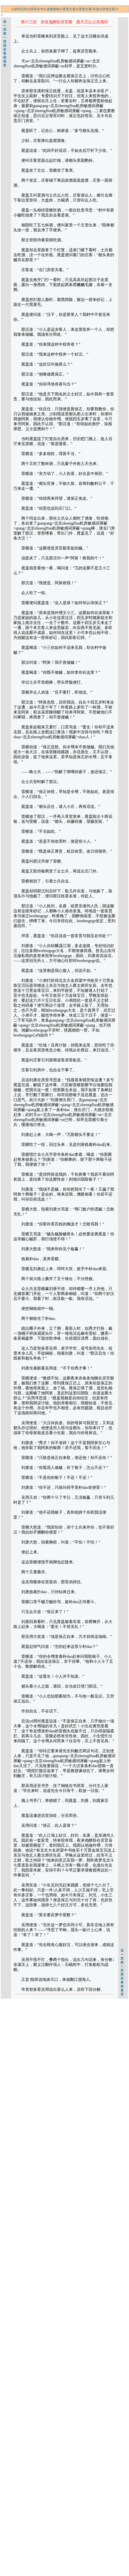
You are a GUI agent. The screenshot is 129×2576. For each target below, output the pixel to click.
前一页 (4, 37)
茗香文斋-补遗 (89, 9)
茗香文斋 (69, 9)
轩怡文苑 (108, 9)
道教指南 (53, 9)
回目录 (4, 49)
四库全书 (36, 9)
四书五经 (20, 9)
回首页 (4, 61)
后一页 (4, 25)
